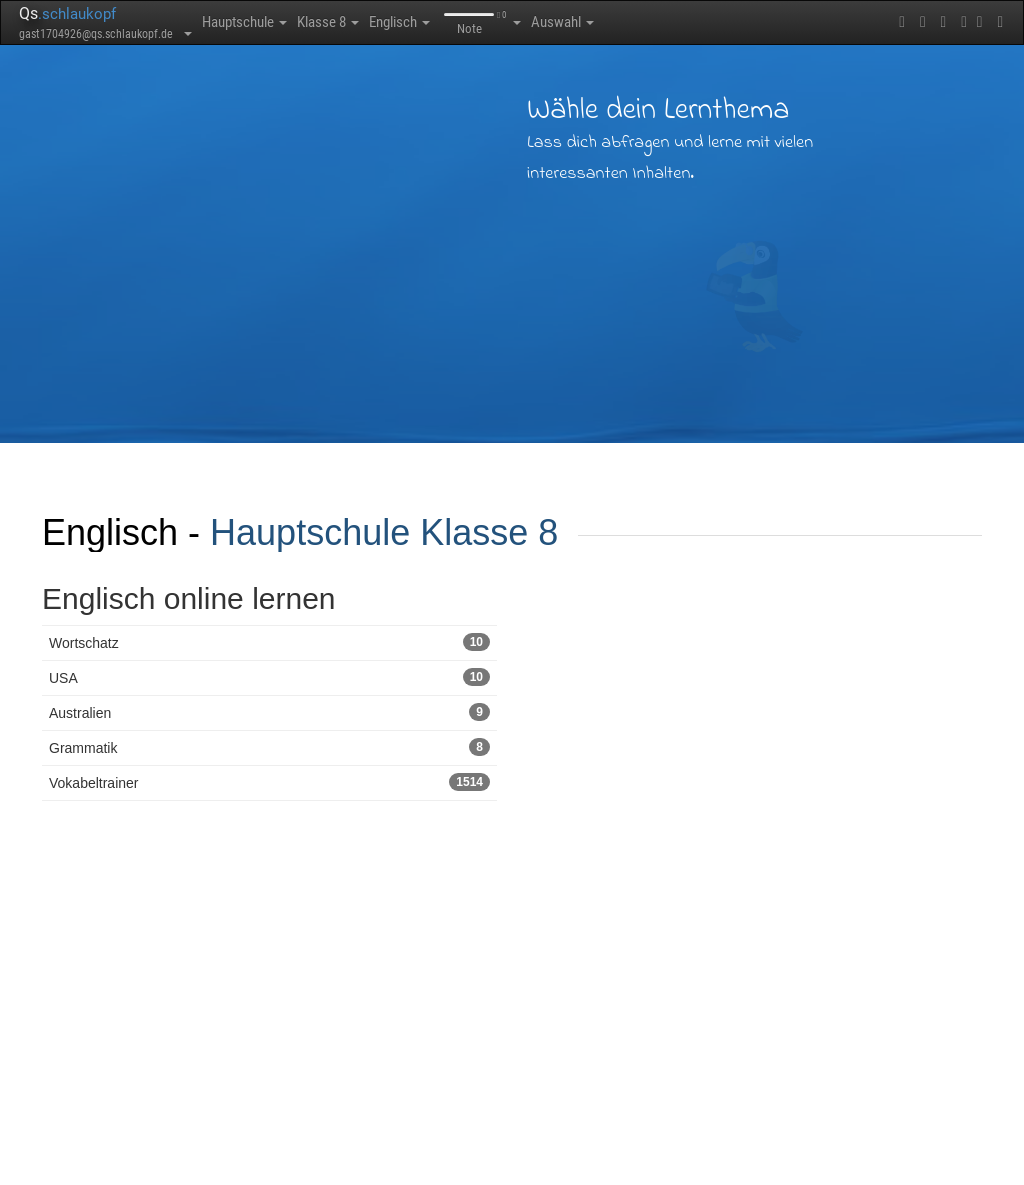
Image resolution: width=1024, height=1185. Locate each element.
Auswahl (600, 22)
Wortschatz (269, 642)
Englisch (426, 22)
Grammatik (269, 747)
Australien (269, 712)
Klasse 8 (345, 22)
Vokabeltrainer (269, 782)
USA (269, 677)
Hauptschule (251, 22)
